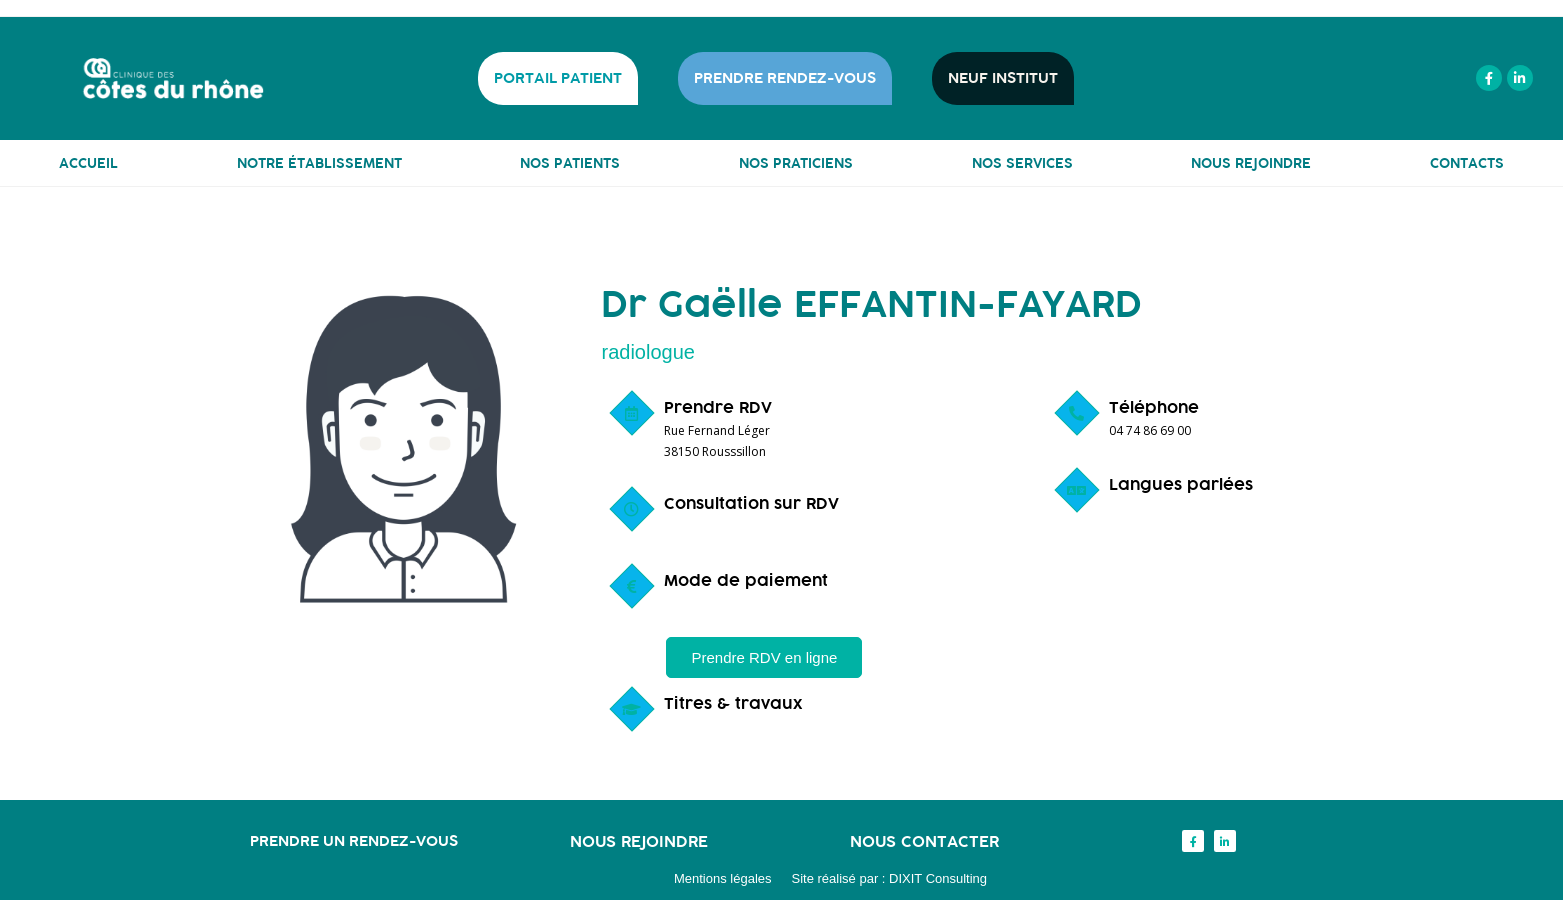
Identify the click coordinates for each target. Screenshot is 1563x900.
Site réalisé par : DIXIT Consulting (890, 878)
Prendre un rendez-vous (354, 840)
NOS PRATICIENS (796, 163)
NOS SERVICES (1022, 163)
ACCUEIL (88, 163)
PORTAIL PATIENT (558, 78)
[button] (764, 657)
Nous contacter (924, 841)
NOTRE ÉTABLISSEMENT (319, 163)
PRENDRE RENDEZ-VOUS (785, 78)
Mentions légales (723, 878)
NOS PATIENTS (570, 163)
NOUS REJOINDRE (1251, 163)
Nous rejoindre (639, 841)
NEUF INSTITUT (1003, 78)
